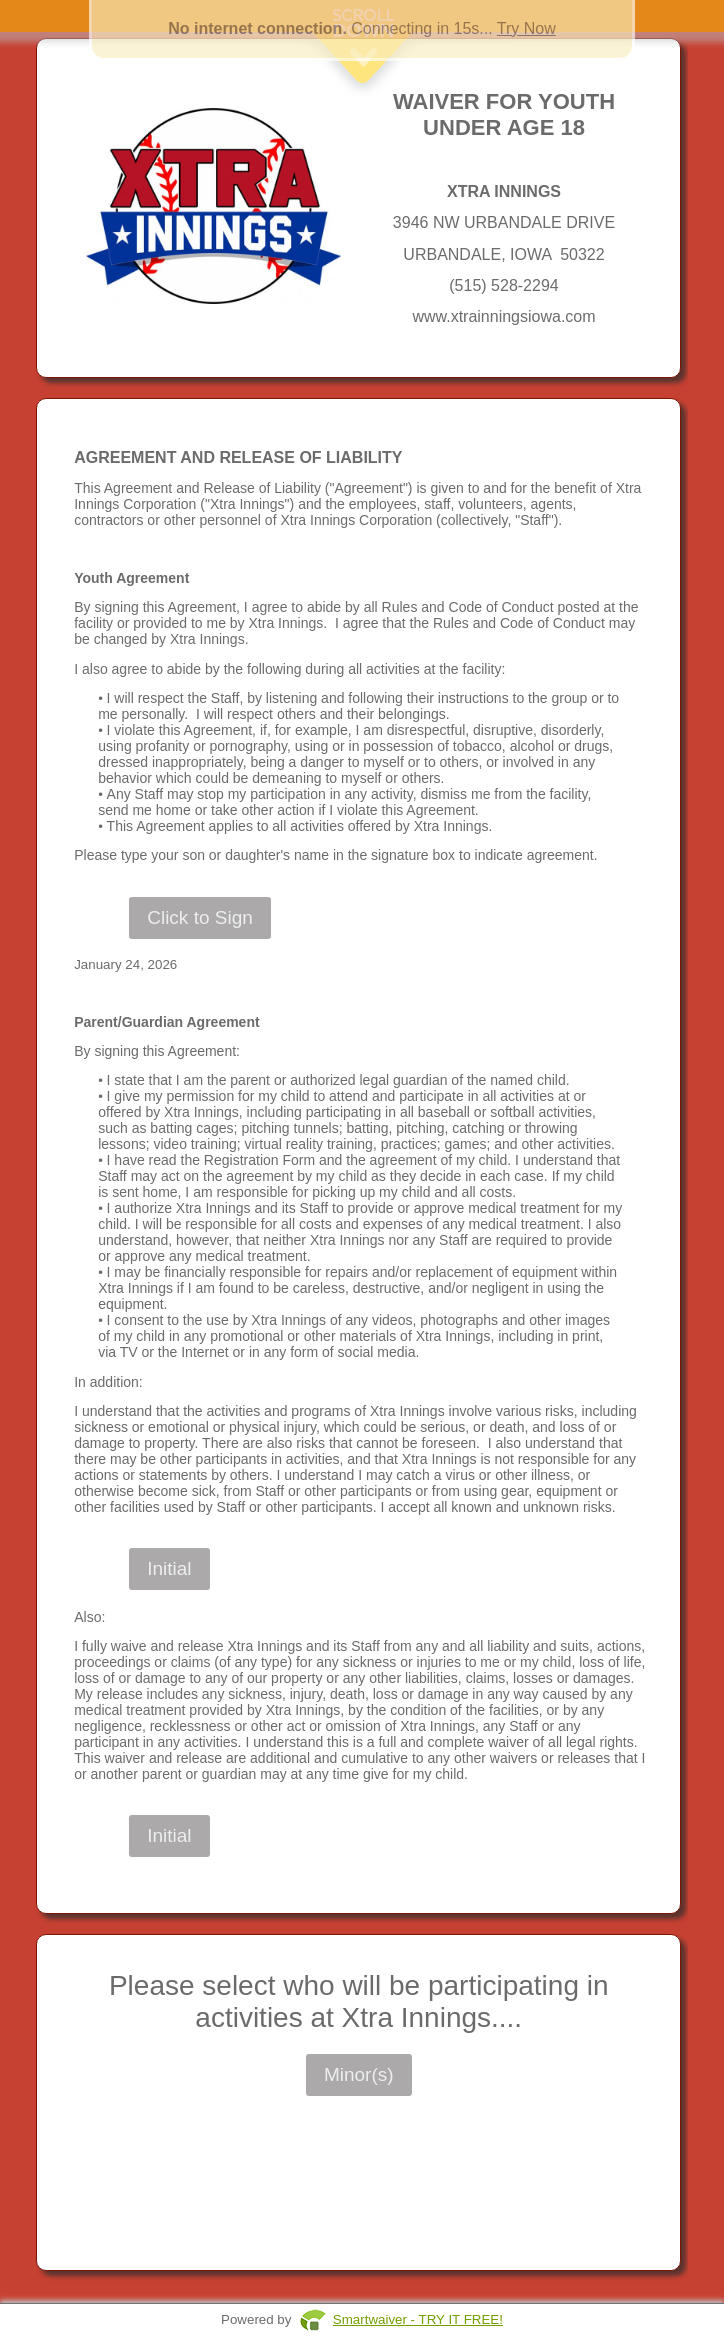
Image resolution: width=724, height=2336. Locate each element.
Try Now (526, 28)
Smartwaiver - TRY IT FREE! (418, 2319)
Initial (169, 1568)
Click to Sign (200, 917)
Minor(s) (359, 2074)
